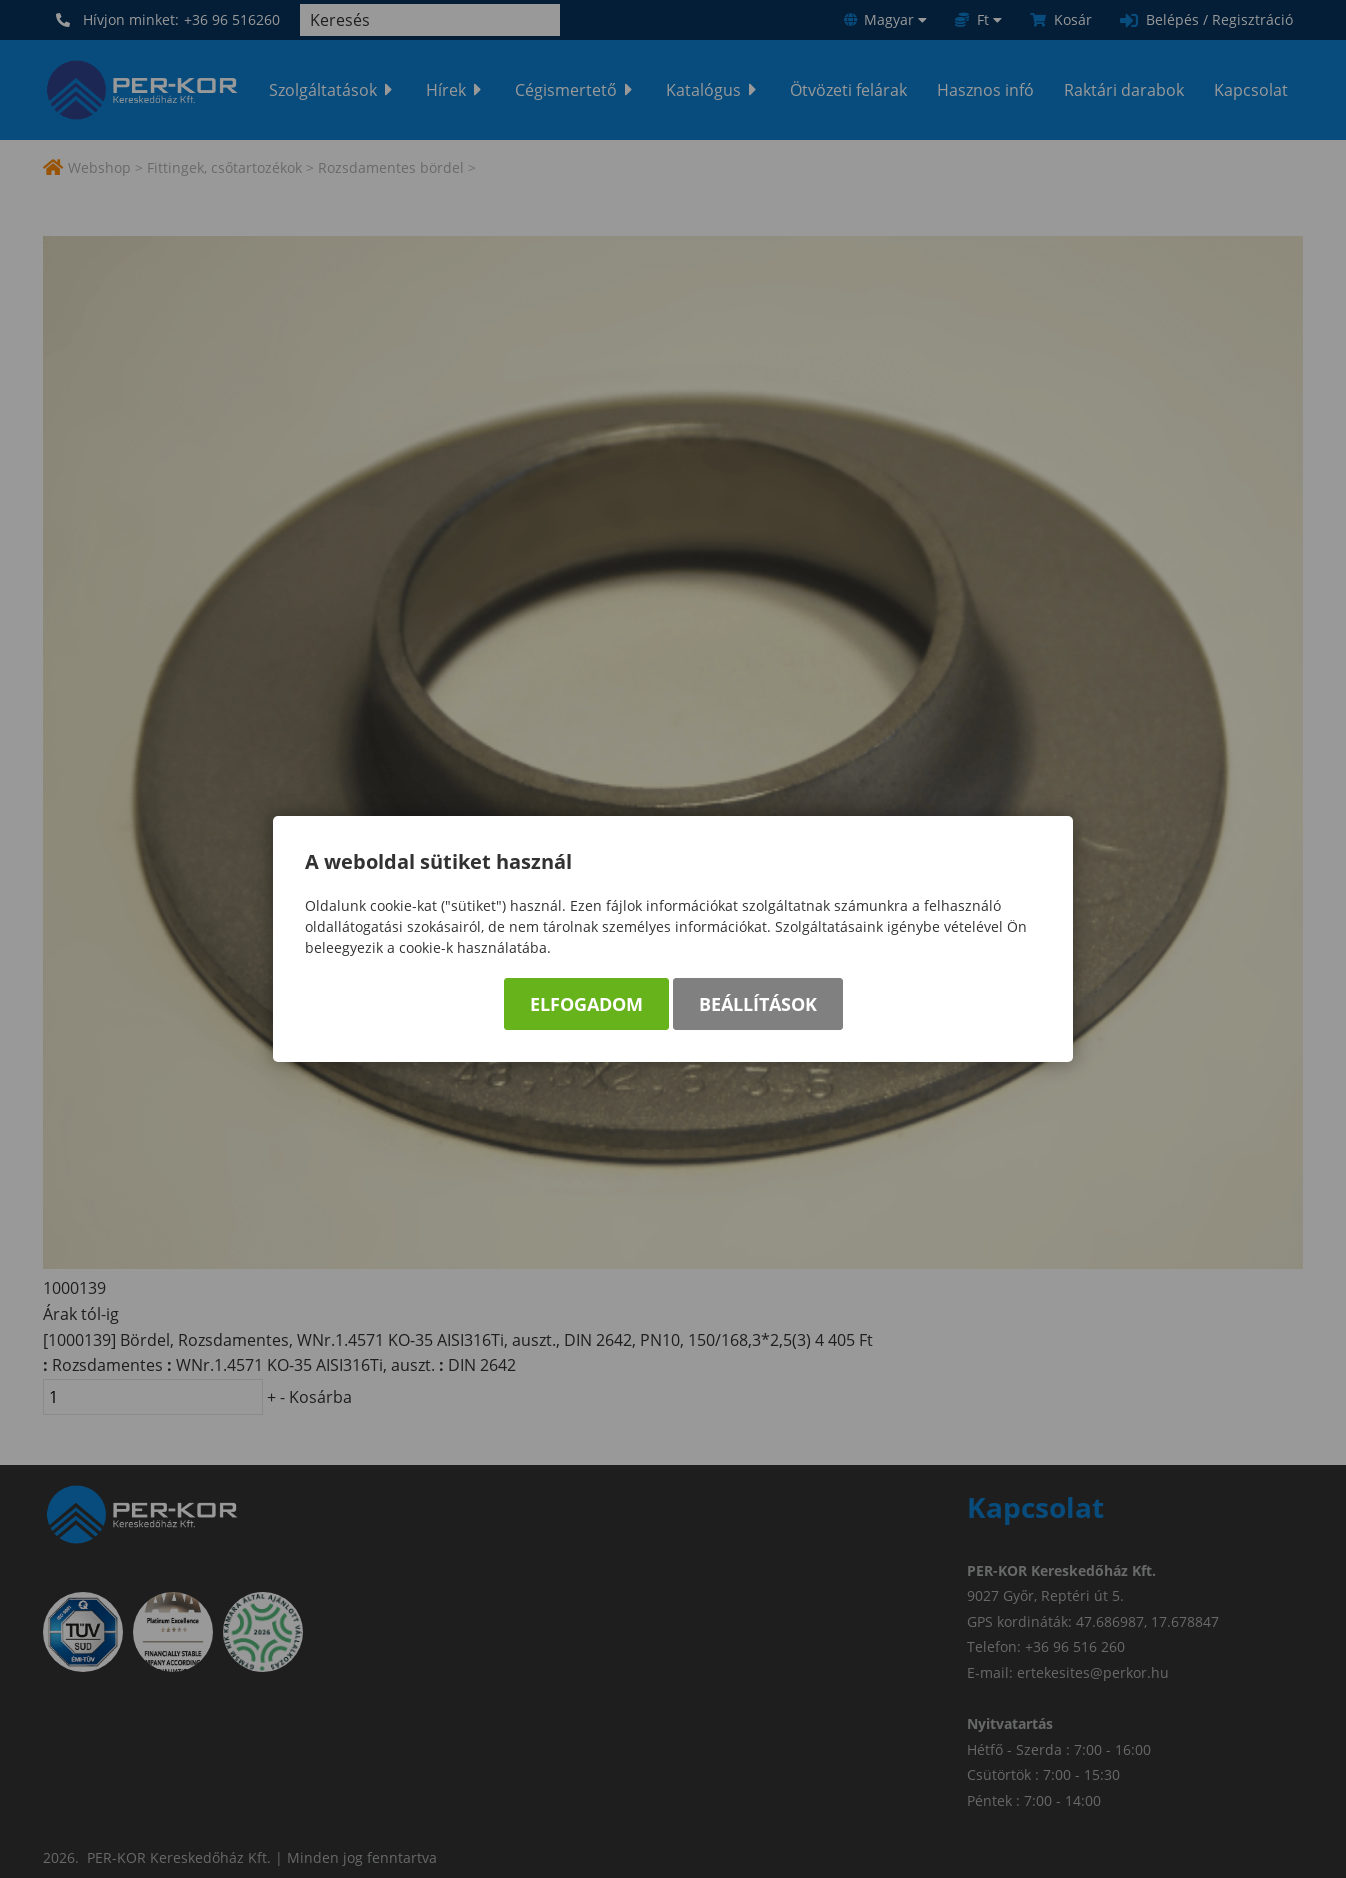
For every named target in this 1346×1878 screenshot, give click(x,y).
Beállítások (758, 1004)
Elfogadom (586, 1004)
